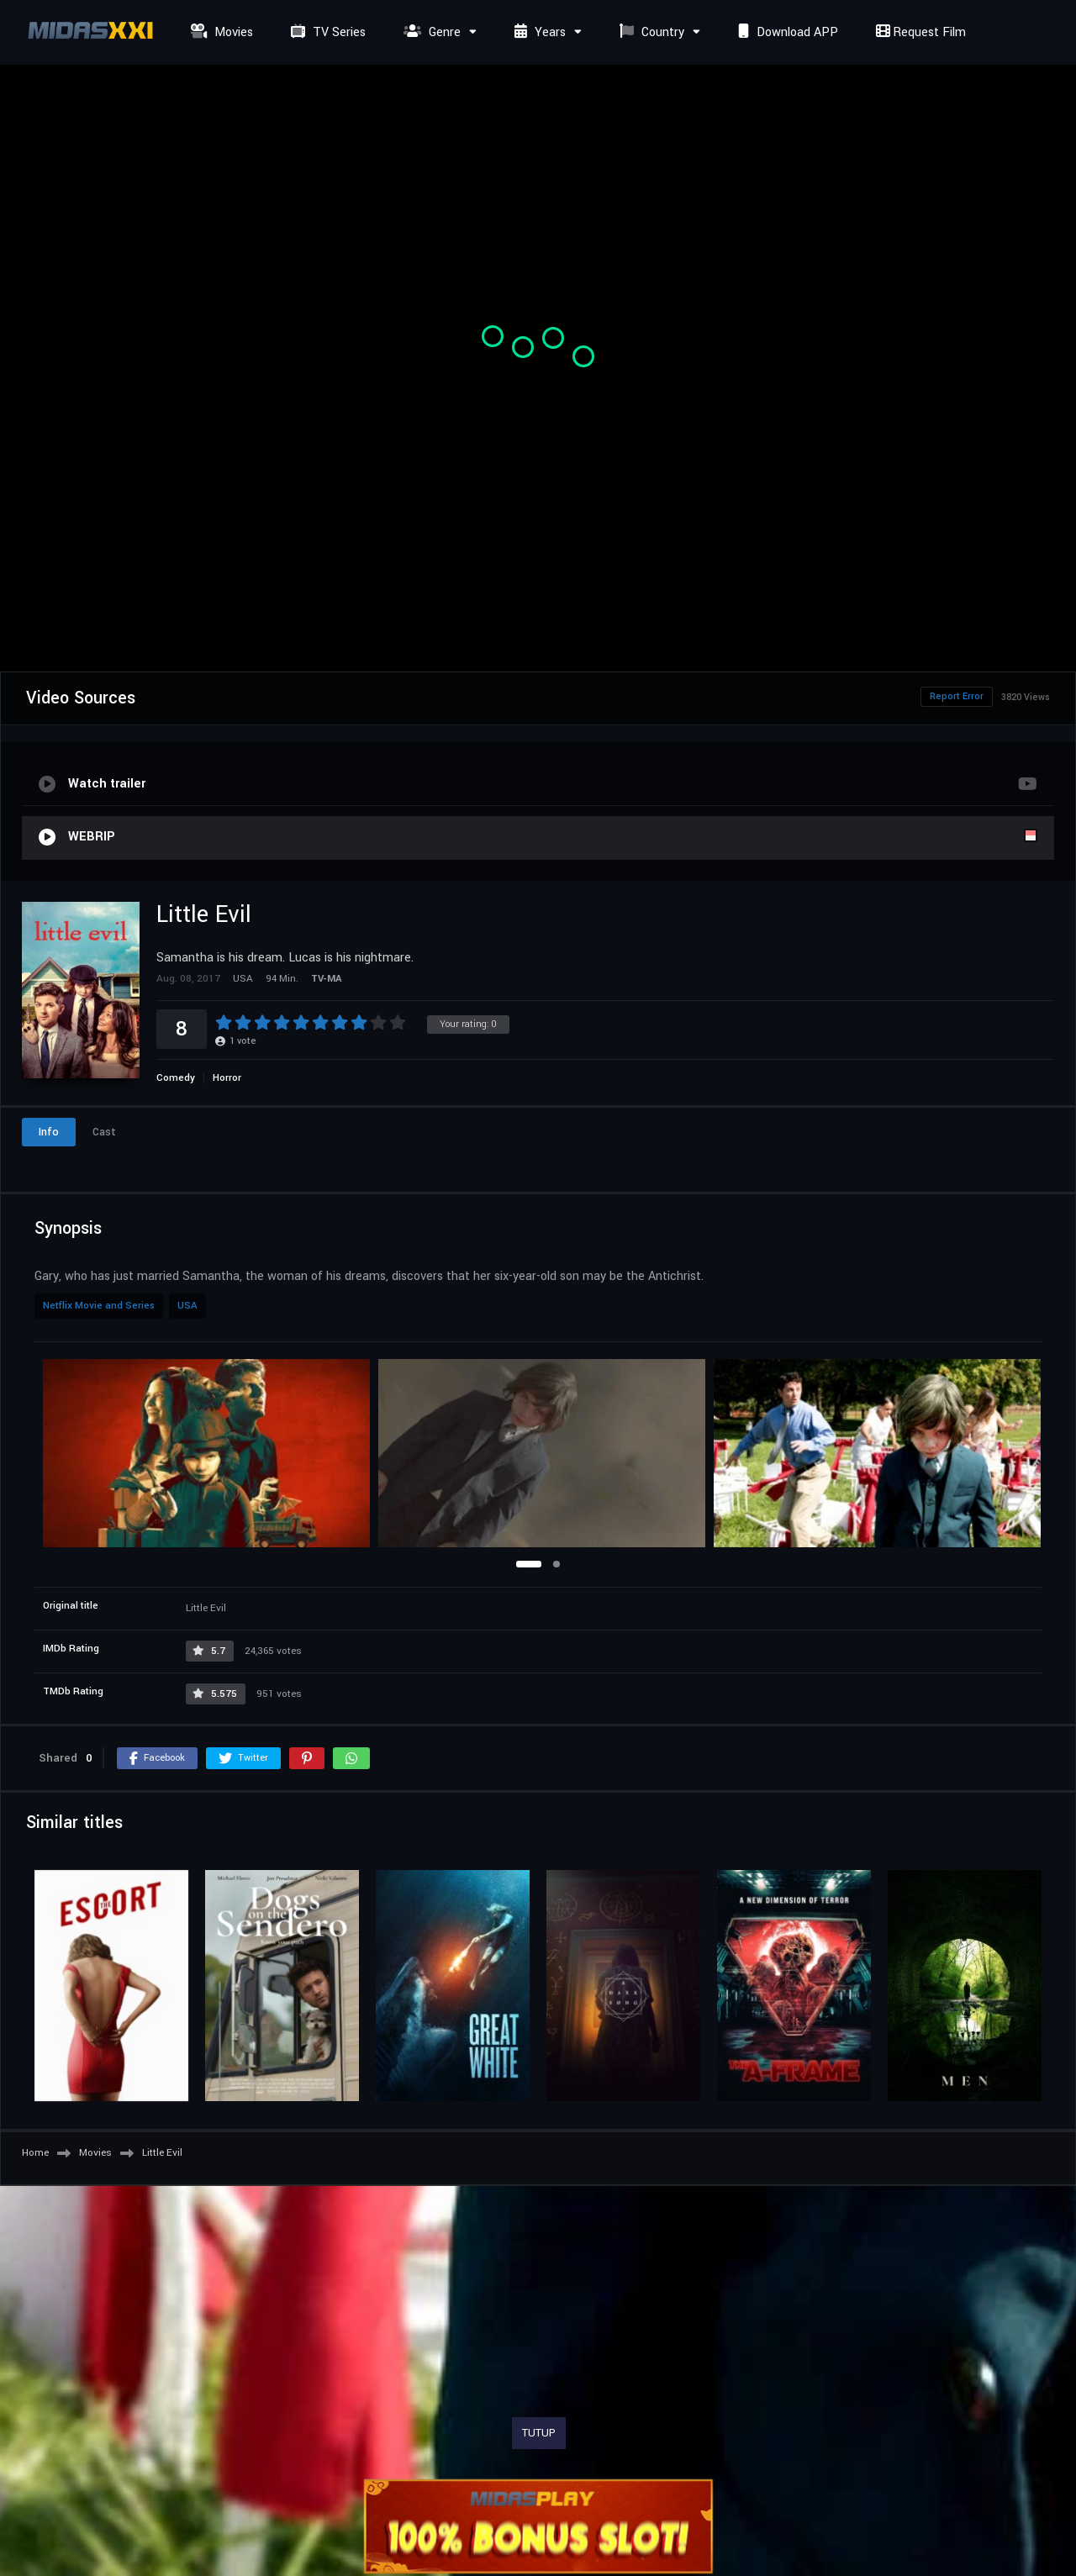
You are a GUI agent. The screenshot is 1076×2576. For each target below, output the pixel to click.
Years (538, 32)
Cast (104, 1132)
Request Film (919, 32)
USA (187, 1306)
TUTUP (539, 2433)
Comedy (175, 1077)
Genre (430, 32)
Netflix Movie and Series (99, 1306)
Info (49, 1132)
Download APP (786, 32)
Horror (227, 1077)
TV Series (326, 32)
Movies (220, 32)
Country (649, 32)
